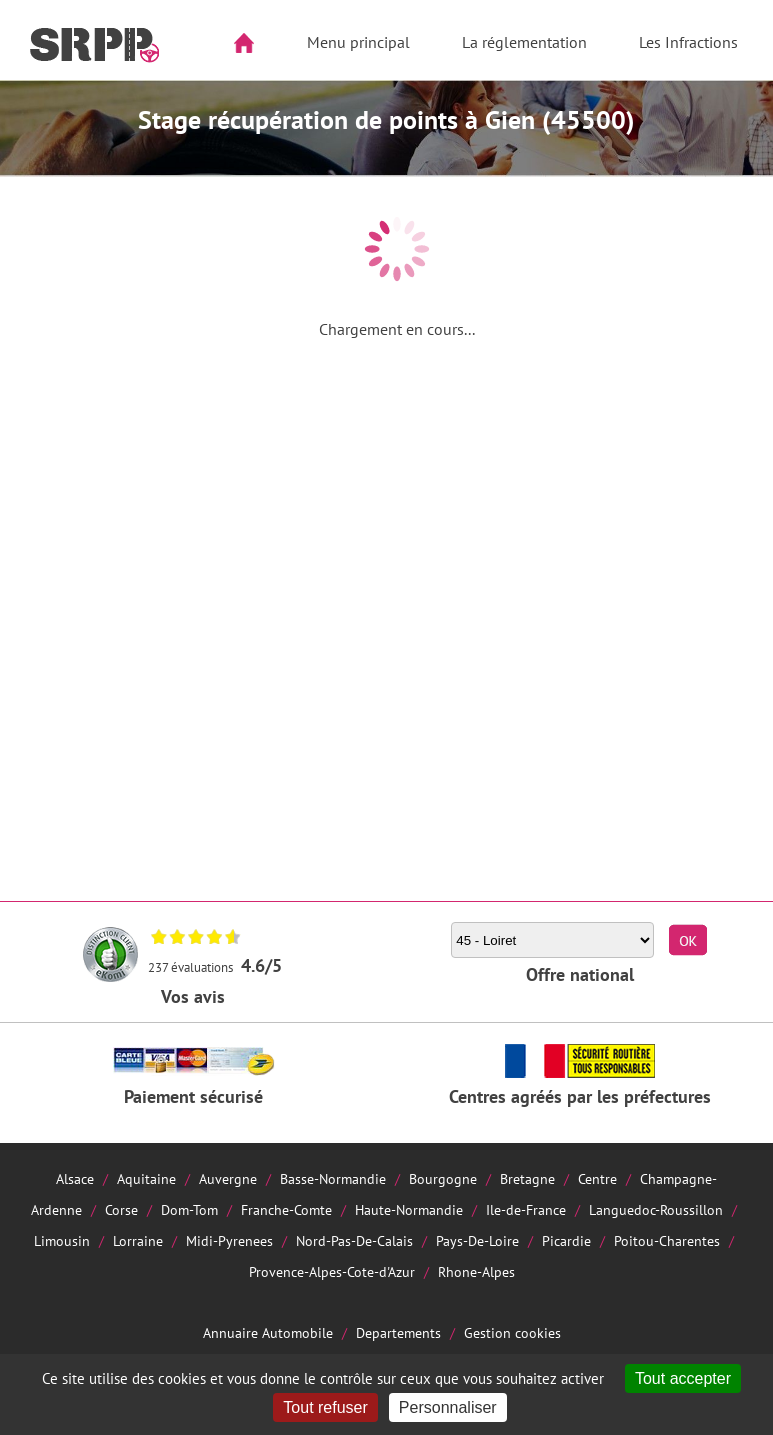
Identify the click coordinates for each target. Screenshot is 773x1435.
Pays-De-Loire (477, 1240)
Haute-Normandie (409, 1209)
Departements (398, 1332)
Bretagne (527, 1178)
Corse (121, 1209)
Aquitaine (146, 1178)
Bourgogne (443, 1178)
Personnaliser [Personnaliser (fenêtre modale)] (448, 1407)
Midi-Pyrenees (229, 1240)
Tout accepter (683, 1378)
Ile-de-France (526, 1209)
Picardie (566, 1240)
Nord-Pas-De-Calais (354, 1240)
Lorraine (138, 1240)
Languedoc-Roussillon (656, 1209)
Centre (597, 1178)
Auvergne (228, 1178)
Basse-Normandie (333, 1178)
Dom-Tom (189, 1209)
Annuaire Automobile (268, 1332)
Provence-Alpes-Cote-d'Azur (332, 1271)
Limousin (62, 1240)
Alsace (75, 1178)
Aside (26, 106)
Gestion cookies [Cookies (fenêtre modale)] (512, 1332)
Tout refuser (325, 1407)
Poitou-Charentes (667, 1240)
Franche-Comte (286, 1209)
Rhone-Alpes (476, 1271)
